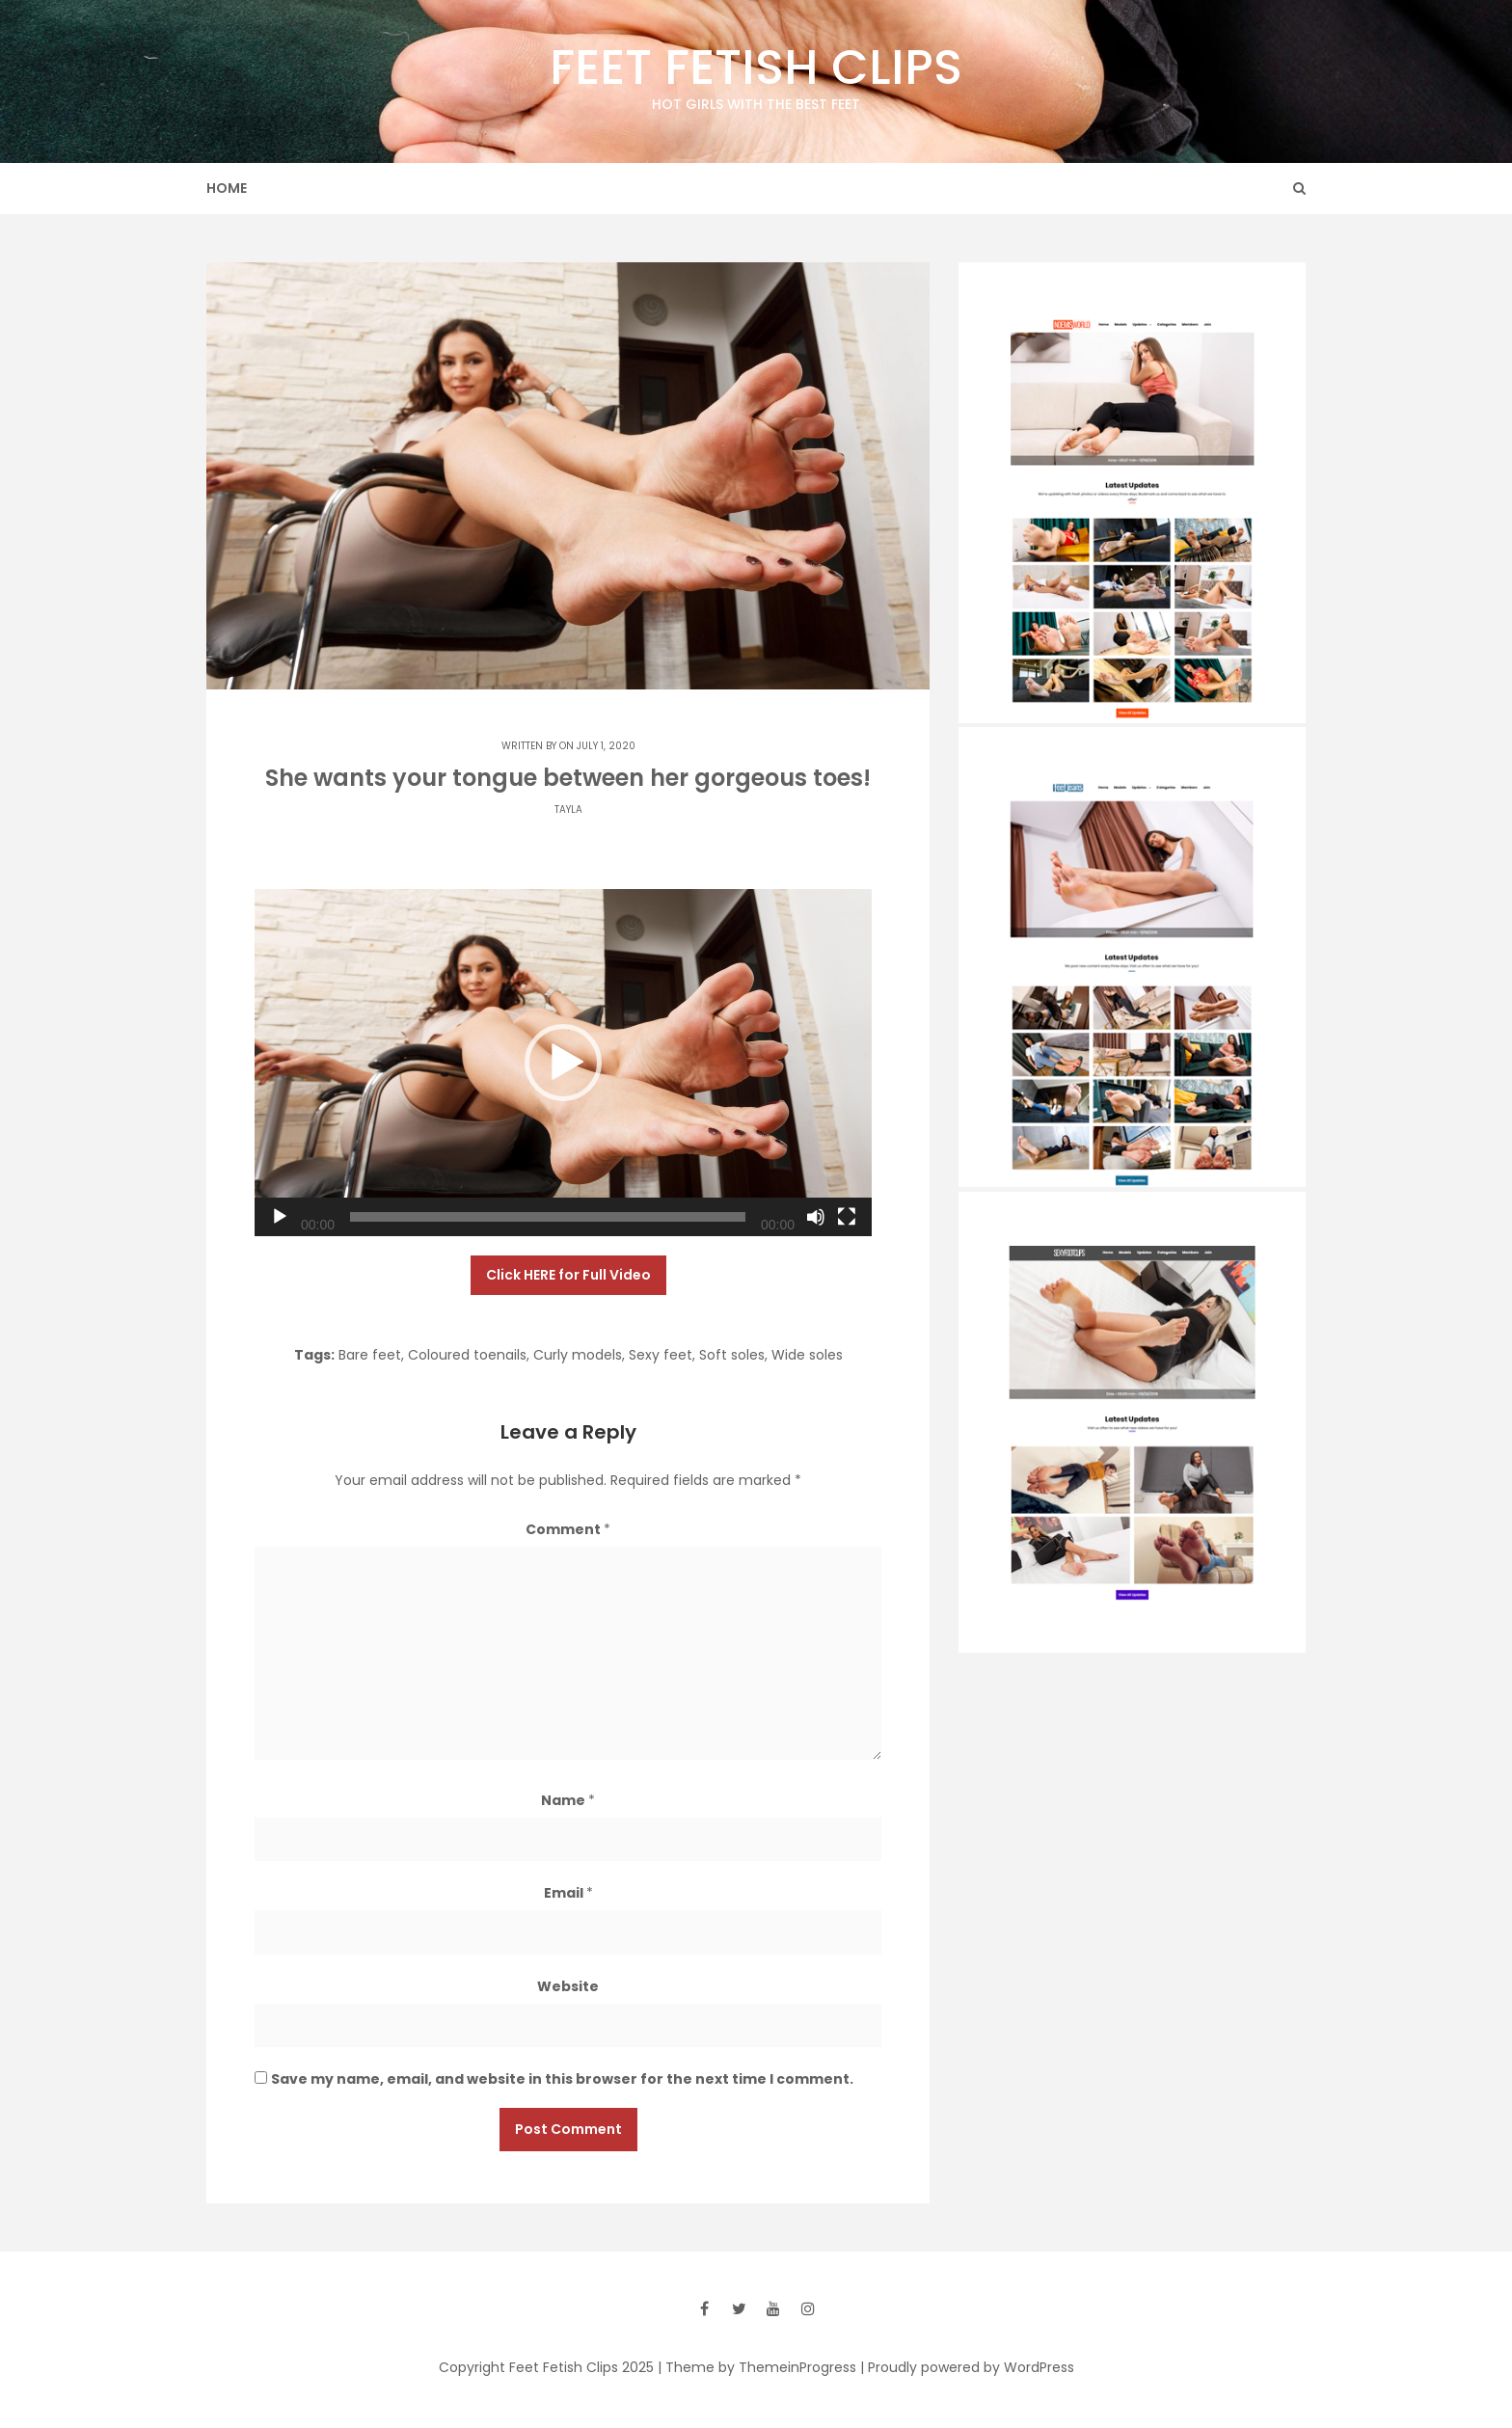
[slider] (547, 1217)
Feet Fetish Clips (756, 74)
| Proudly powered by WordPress (967, 2367)
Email (568, 1892)
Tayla (568, 809)
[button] (563, 1062)
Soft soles (732, 1354)
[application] (563, 1062)
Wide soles (807, 1354)
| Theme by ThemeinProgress (757, 2367)
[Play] (279, 1217)
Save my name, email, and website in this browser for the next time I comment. (562, 2079)
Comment (568, 1529)
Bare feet (369, 1354)
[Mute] (815, 1217)
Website (568, 1986)
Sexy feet (660, 1354)
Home (226, 188)
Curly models (577, 1354)
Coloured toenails (467, 1354)
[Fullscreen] (846, 1217)
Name (568, 1800)
